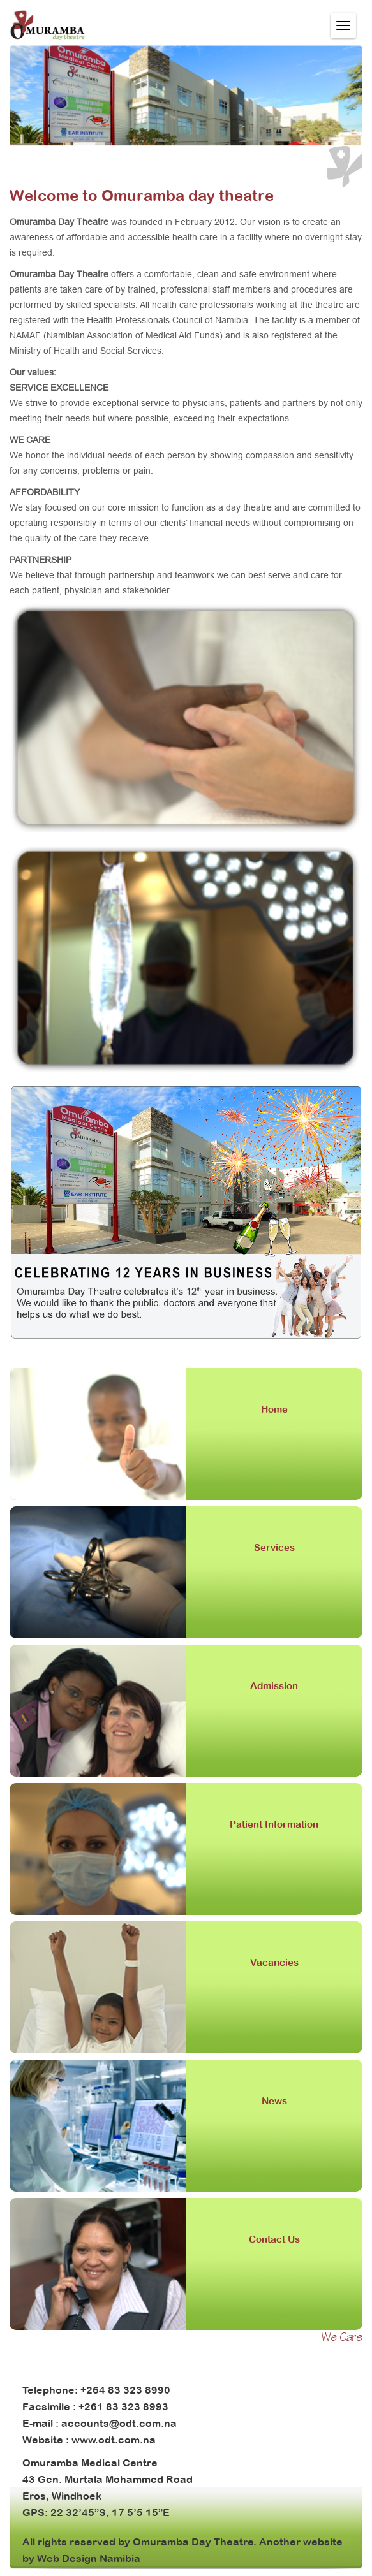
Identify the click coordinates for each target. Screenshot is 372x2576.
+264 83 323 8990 (125, 2390)
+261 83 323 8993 (123, 2406)
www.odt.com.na (113, 2439)
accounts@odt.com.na (119, 2423)
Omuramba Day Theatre (193, 2541)
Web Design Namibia (88, 2558)
